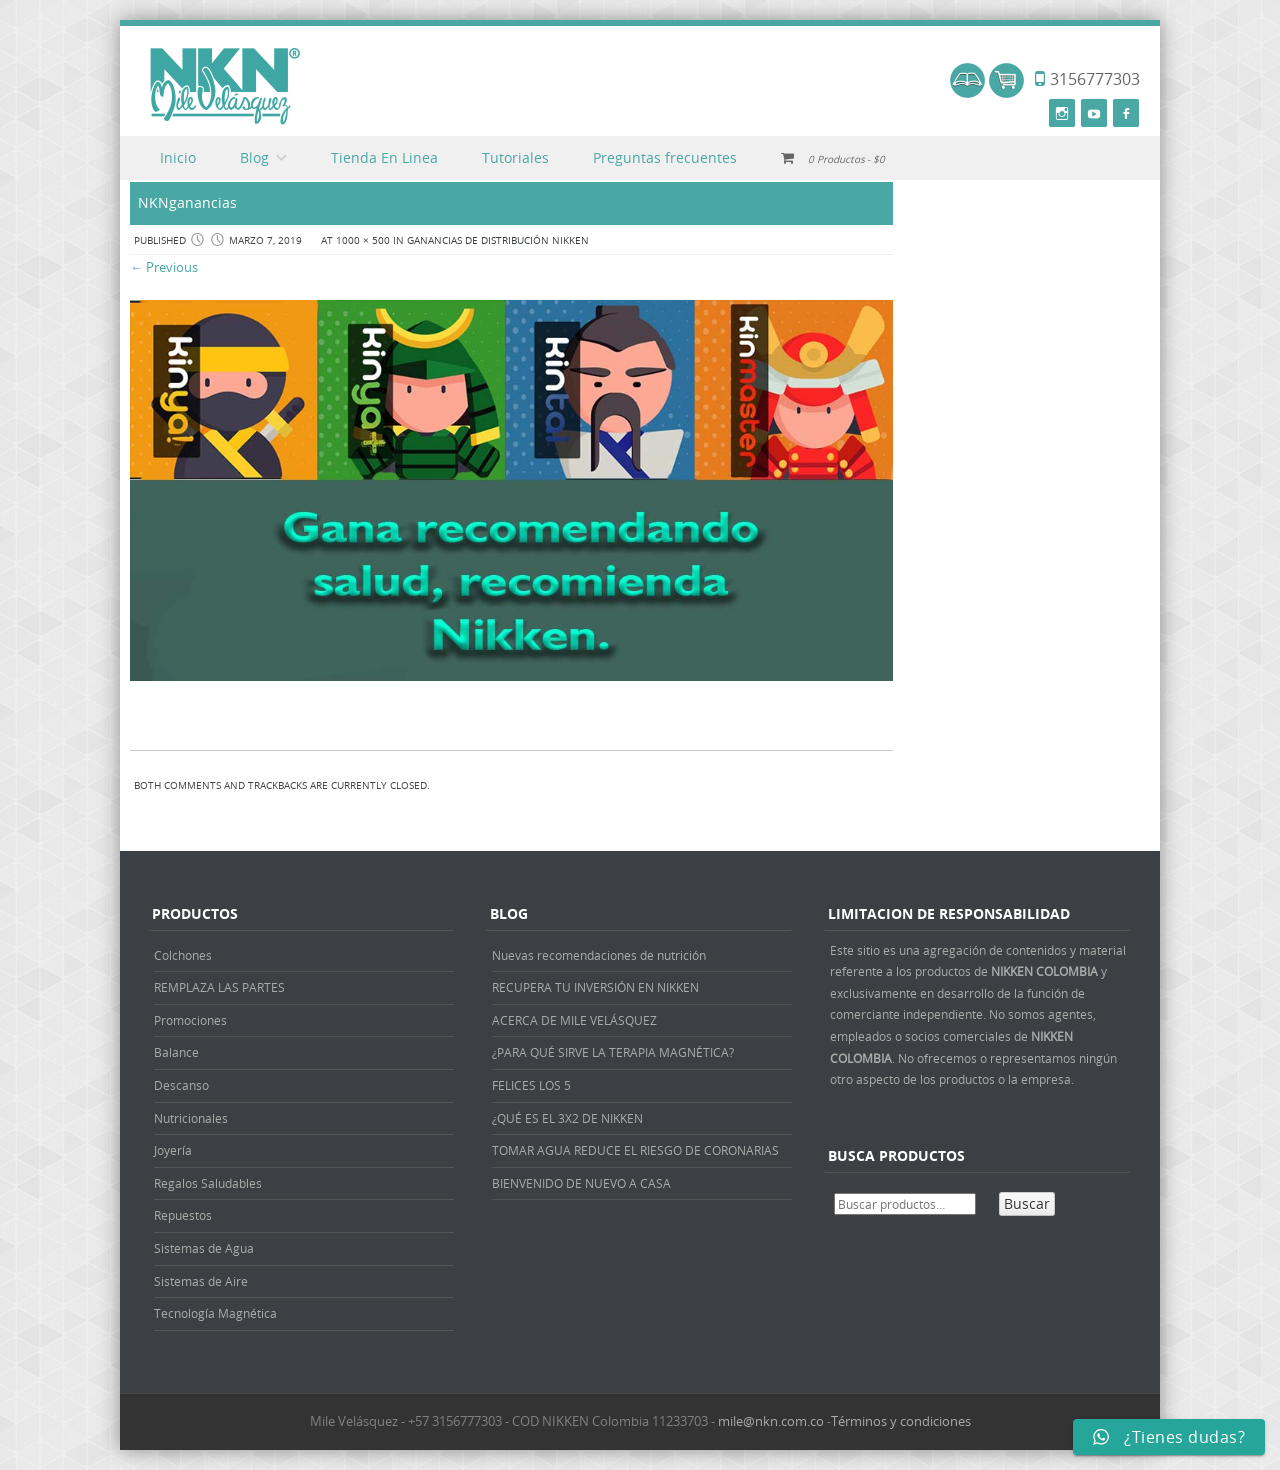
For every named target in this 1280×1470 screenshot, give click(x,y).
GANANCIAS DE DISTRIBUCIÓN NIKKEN (498, 240)
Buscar (1027, 1203)
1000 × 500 (363, 240)
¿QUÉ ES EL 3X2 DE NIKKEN (567, 1118)
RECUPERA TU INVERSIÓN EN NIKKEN (595, 987)
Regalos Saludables (208, 1183)
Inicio (178, 157)
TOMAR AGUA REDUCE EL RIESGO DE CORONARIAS (635, 1150)
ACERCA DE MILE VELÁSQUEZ (574, 1020)
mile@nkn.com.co (771, 1421)
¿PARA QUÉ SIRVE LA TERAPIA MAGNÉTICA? (613, 1052)
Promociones (190, 1020)
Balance (176, 1052)
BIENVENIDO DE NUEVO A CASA (581, 1183)
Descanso (181, 1085)
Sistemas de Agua (204, 1248)
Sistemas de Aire (201, 1281)
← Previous (164, 267)
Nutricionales (191, 1118)
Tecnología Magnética (215, 1313)
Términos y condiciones (901, 1421)
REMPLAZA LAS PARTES (219, 987)
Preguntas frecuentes (665, 157)
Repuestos (183, 1215)
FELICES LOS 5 (531, 1085)
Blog (254, 157)
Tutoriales (515, 157)
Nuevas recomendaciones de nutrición (599, 955)
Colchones (183, 955)
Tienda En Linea (384, 157)
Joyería (173, 1150)
